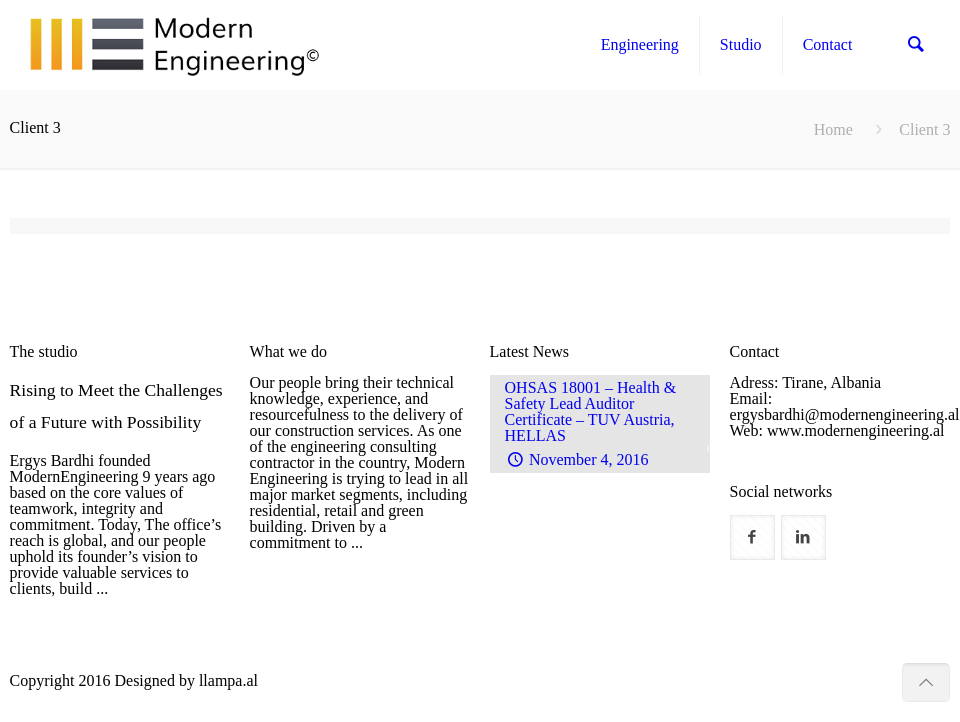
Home (833, 129)
